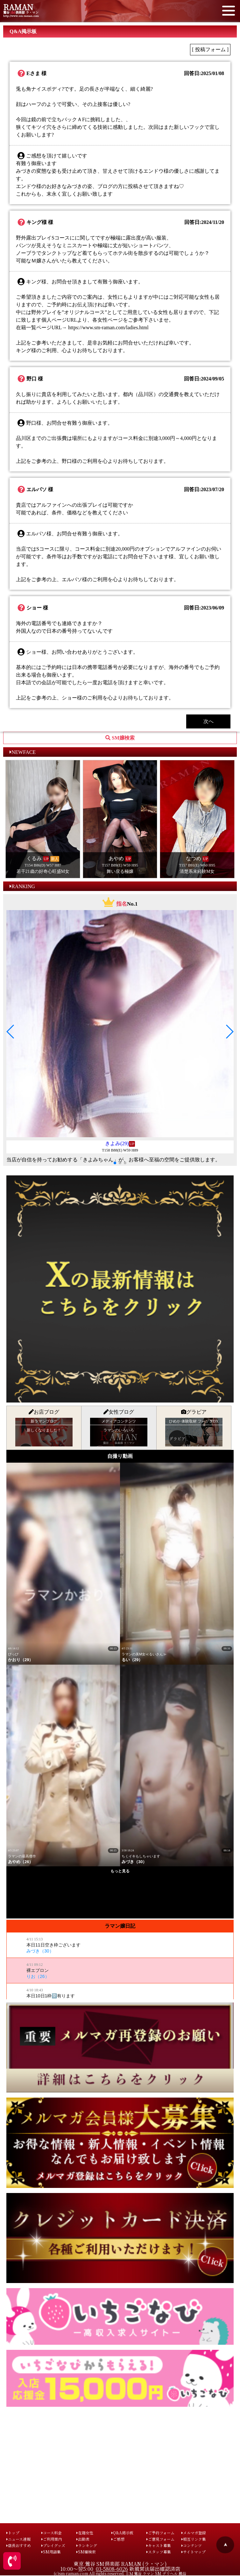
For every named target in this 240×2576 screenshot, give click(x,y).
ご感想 (117, 2539)
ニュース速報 (18, 2539)
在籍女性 (84, 2532)
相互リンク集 (193, 2539)
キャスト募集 (158, 2545)
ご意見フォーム (160, 2539)
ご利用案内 (51, 2539)
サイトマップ (193, 2551)
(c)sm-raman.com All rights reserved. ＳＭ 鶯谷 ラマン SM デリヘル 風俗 (120, 2573)
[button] (10, 1032)
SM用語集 (51, 2551)
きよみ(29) (117, 1143)
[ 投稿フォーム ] (210, 49)
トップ (12, 2532)
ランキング (86, 2545)
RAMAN (18, 6)
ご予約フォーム (160, 2532)
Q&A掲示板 (122, 2532)
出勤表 (82, 2539)
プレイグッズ (53, 2545)
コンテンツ (191, 2545)
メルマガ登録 (193, 2532)
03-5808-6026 (112, 2569)
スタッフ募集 (158, 2551)
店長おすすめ (18, 2545)
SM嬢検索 (86, 2551)
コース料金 (51, 2532)
